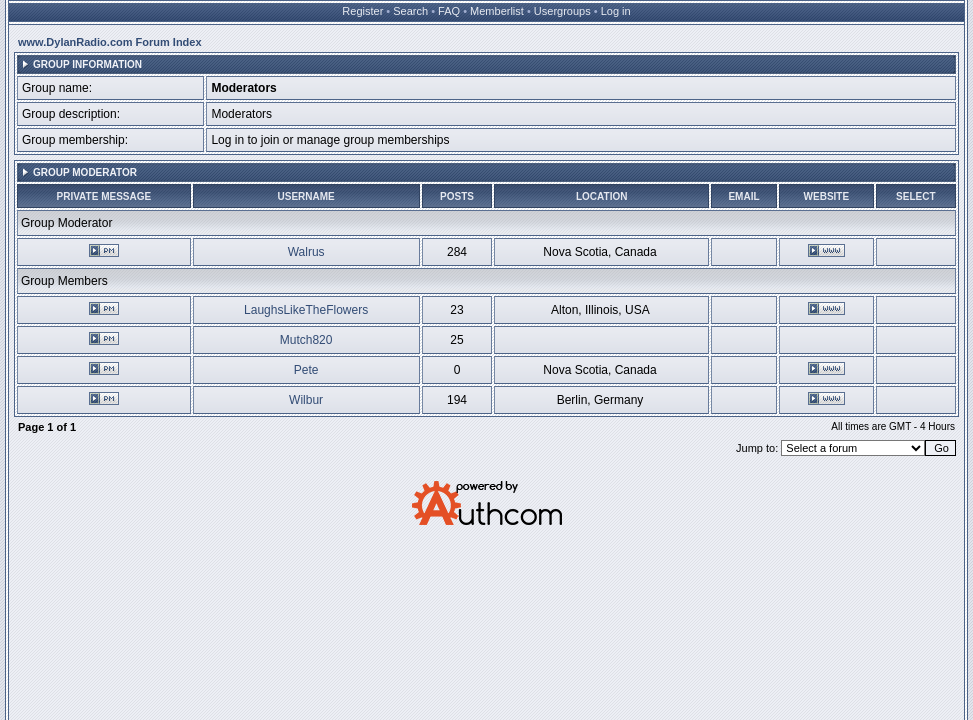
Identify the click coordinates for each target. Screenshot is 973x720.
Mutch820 (306, 340)
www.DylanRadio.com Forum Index (110, 42)
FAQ (449, 11)
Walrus (306, 252)
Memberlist (497, 11)
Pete (306, 370)
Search (410, 11)
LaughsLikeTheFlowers (306, 310)
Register (362, 11)
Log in (616, 11)
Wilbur (306, 400)
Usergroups (562, 11)
